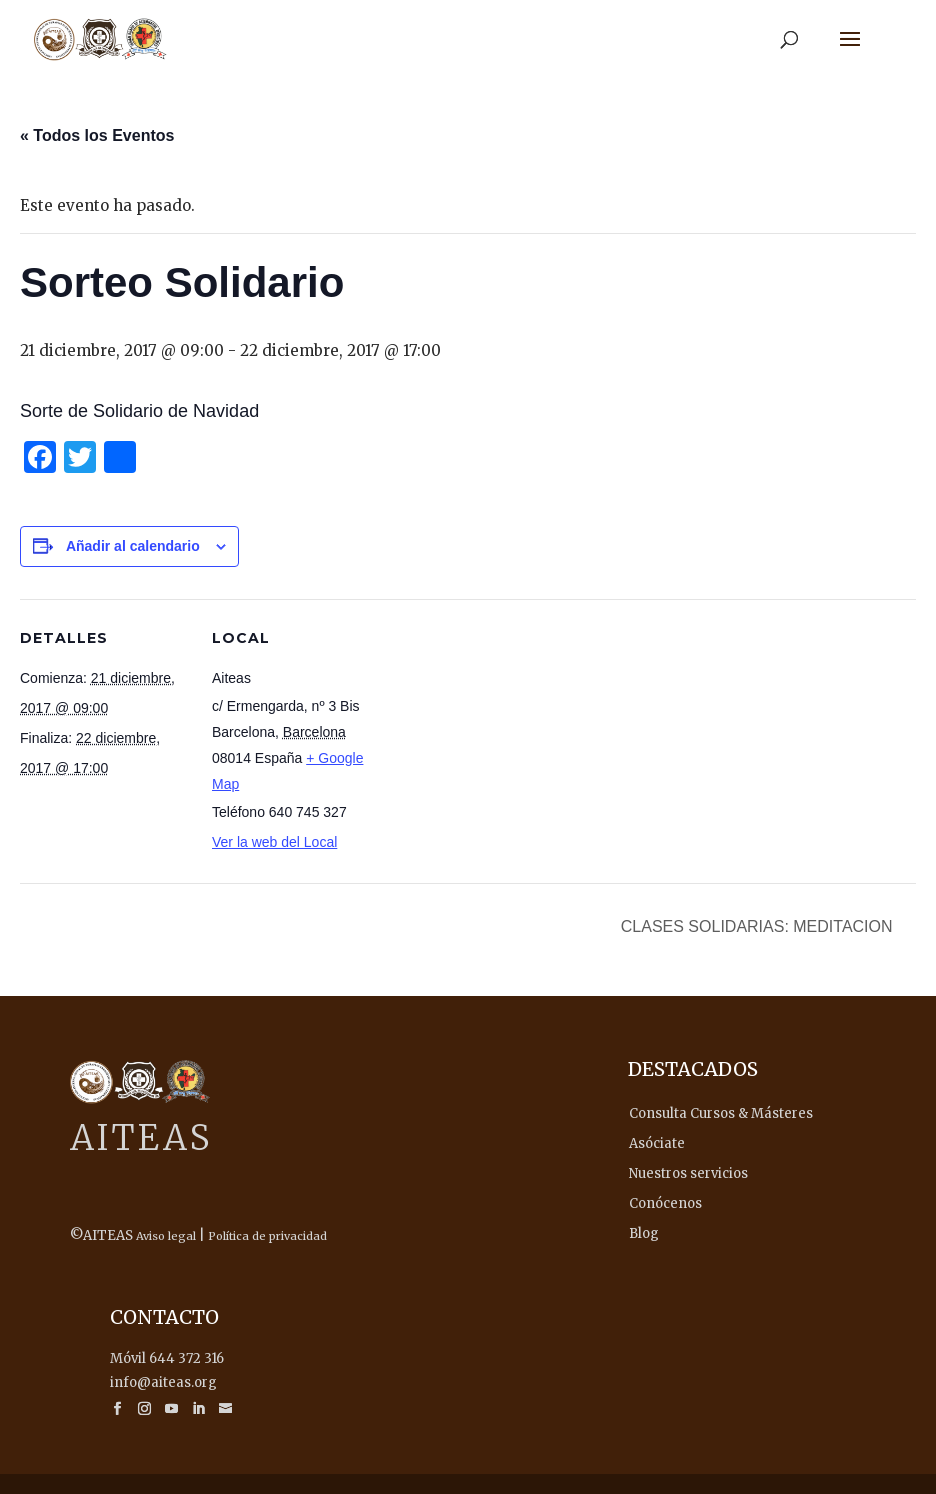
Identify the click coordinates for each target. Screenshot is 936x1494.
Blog (644, 1233)
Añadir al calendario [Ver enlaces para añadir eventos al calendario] (133, 546)
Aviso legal (166, 1236)
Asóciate (657, 1143)
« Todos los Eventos (97, 135)
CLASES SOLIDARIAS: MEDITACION (759, 926)
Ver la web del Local (274, 842)
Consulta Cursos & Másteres (721, 1113)
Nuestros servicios (688, 1173)
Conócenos (665, 1203)
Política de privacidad (267, 1236)
